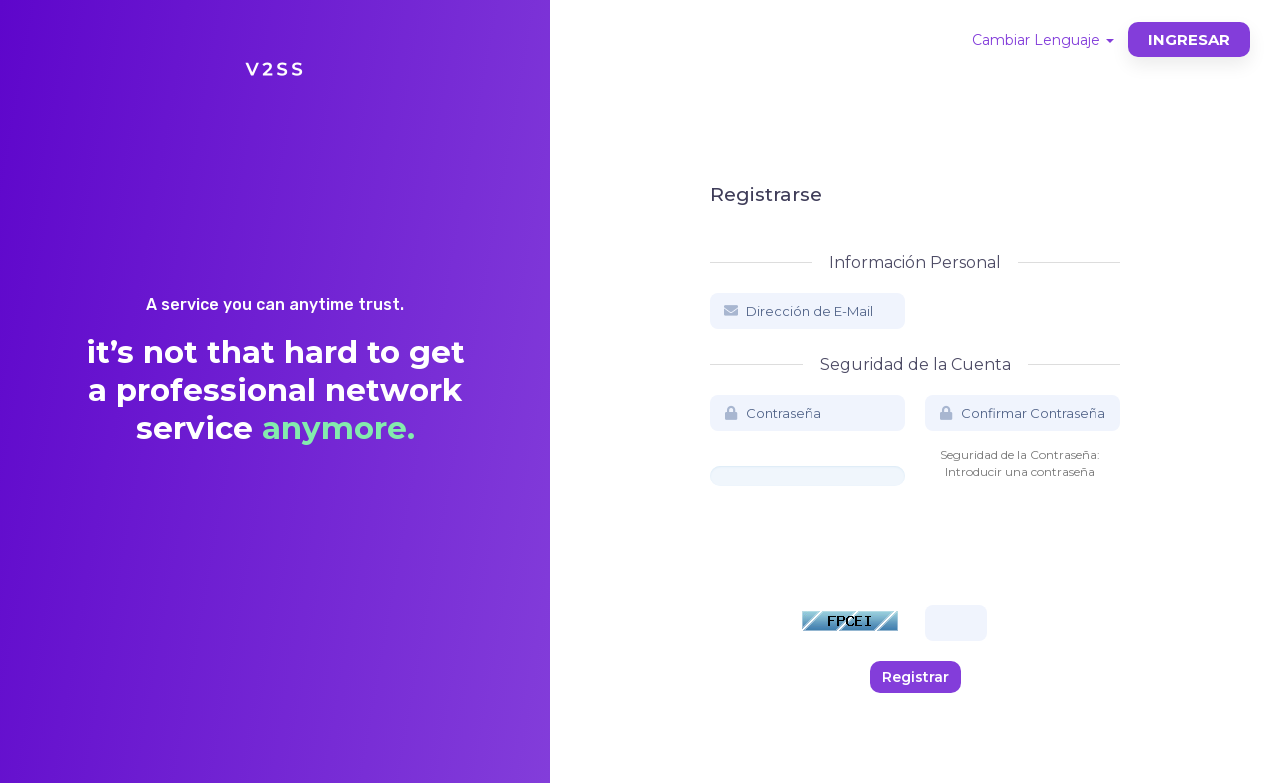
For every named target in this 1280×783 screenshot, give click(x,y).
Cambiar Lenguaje (1043, 40)
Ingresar (1189, 39)
